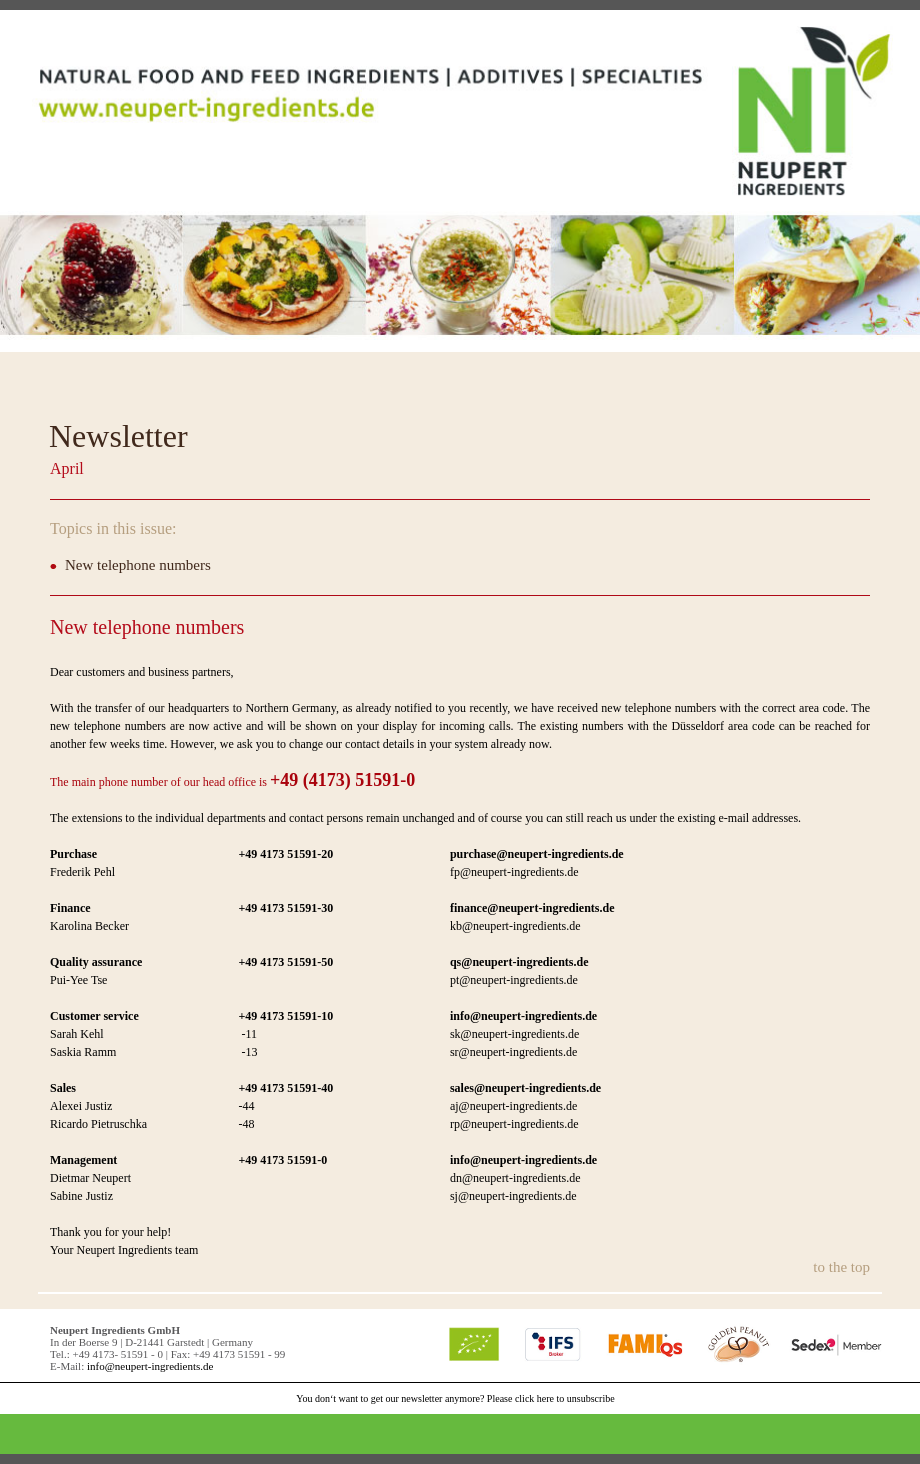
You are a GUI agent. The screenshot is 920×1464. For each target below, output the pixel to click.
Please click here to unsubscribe (551, 1398)
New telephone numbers (138, 565)
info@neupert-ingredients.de (150, 1366)
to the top (841, 1267)
